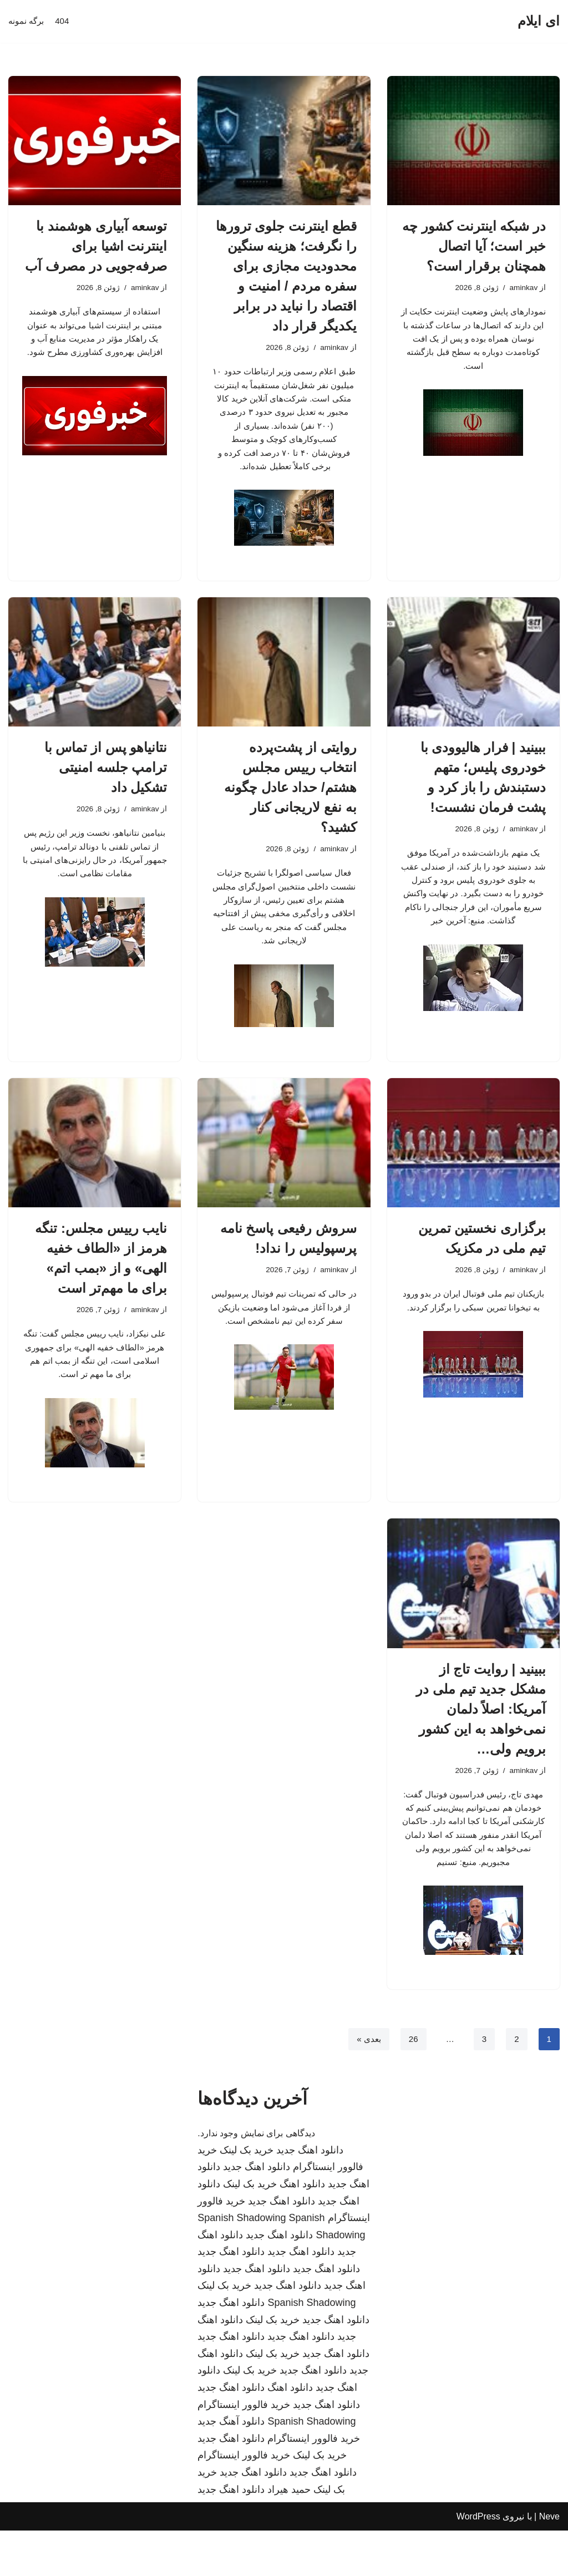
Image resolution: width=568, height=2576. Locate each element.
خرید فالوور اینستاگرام (243, 2449)
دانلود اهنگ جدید (309, 2195)
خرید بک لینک (246, 2195)
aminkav (522, 288)
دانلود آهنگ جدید (231, 2466)
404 (64, 21)
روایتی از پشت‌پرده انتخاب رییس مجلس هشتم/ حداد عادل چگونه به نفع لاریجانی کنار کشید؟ (290, 801)
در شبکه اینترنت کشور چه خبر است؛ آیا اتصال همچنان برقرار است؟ (474, 246)
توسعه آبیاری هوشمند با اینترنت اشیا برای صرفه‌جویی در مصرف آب (96, 246)
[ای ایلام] (539, 21)
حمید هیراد (289, 2534)
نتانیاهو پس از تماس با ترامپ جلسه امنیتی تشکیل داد (106, 781)
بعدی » (366, 2084)
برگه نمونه (27, 21)
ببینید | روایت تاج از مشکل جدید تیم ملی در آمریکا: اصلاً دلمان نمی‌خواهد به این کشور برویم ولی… (481, 1742)
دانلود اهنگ (302, 2229)
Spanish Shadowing (241, 2263)
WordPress (478, 2562)
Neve (549, 2562)
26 (412, 2084)
